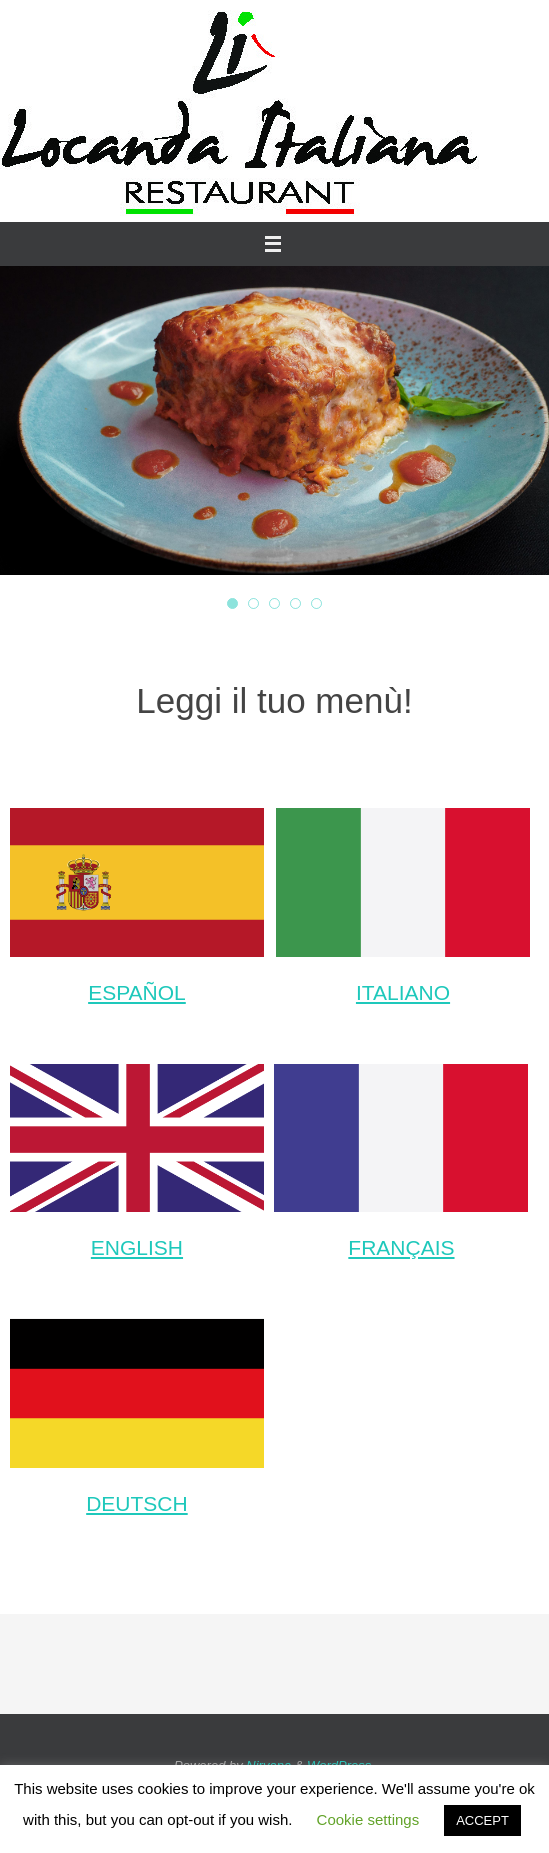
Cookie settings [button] (368, 1819)
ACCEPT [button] (482, 1820)
